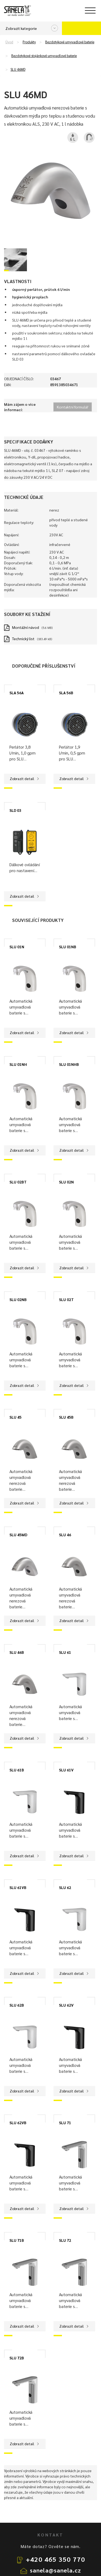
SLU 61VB (17, 1887)
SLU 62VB (17, 2122)
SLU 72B (16, 2357)
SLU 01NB (67, 946)
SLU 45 (15, 1417)
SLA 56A (16, 692)
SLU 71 (65, 2122)
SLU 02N (66, 1181)
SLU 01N (16, 946)
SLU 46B (16, 1652)
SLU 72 (65, 2240)
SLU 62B (16, 2005)
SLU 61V (66, 1769)
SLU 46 (65, 1534)
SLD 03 (15, 810)
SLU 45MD (18, 1534)
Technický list (23, 638)
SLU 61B (16, 1769)
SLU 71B (16, 2240)
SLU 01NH (18, 1064)
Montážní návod (25, 627)
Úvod (9, 42)
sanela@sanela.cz (55, 2570)
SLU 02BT (18, 1181)
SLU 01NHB (69, 1064)
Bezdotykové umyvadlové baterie (69, 42)
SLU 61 (65, 1652)
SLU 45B (66, 1417)
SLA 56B (66, 692)
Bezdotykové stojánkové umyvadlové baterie (44, 56)
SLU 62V (66, 2005)
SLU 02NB (18, 1299)
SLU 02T (66, 1299)
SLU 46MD (18, 69)
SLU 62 (65, 1887)
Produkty (29, 42)
